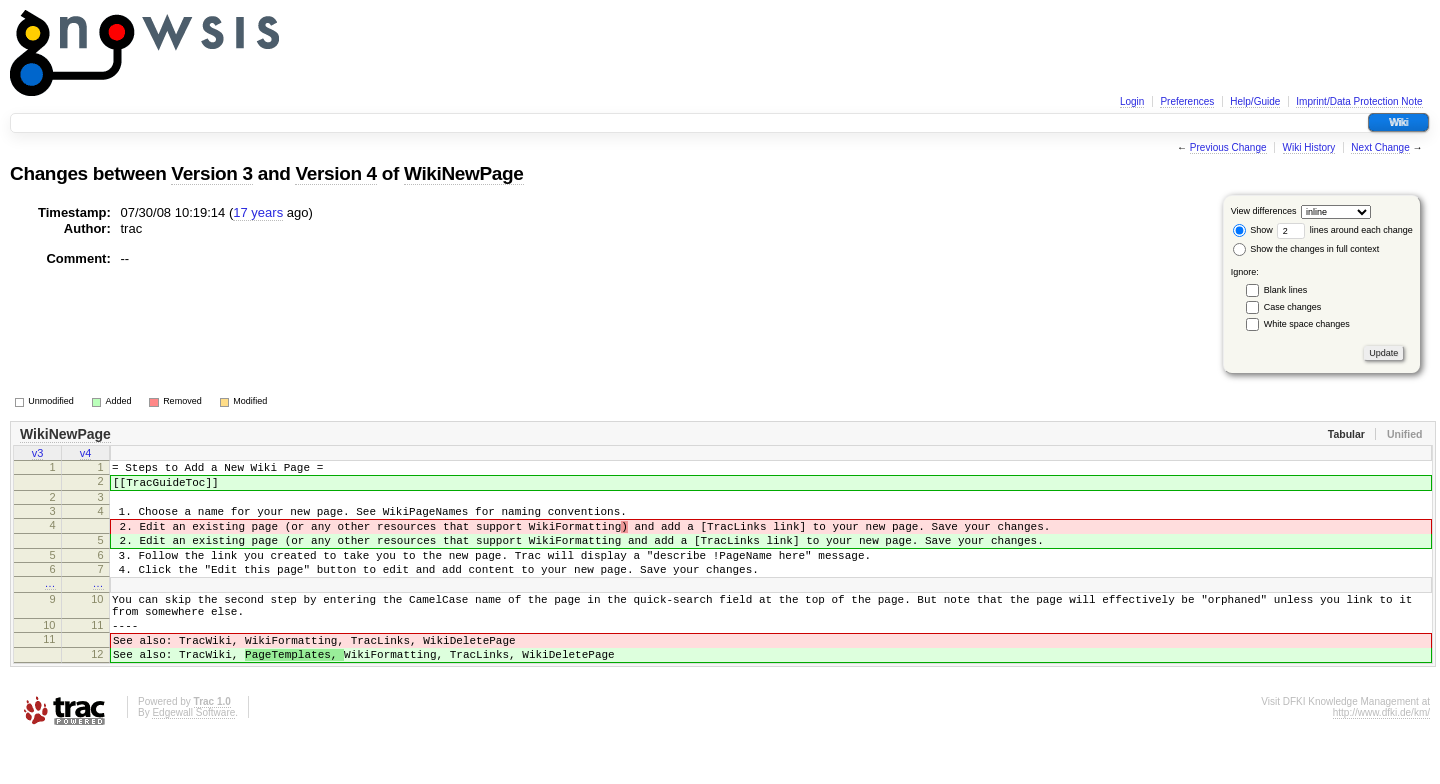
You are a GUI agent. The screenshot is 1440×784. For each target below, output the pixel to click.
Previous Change (1228, 147)
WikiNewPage (464, 173)
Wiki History (1309, 147)
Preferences (1187, 101)
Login (1132, 101)
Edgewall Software (193, 757)
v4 (86, 455)
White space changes (1307, 324)
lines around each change (1345, 230)
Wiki (1398, 122)
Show (1253, 230)
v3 (38, 455)
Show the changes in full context (1306, 249)
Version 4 (335, 173)
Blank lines (1286, 290)
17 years (258, 212)
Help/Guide (1255, 101)
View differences (1264, 211)
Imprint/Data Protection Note (1359, 101)
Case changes (1293, 307)
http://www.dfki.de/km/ (1381, 757)
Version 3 (211, 173)
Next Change (1380, 147)
